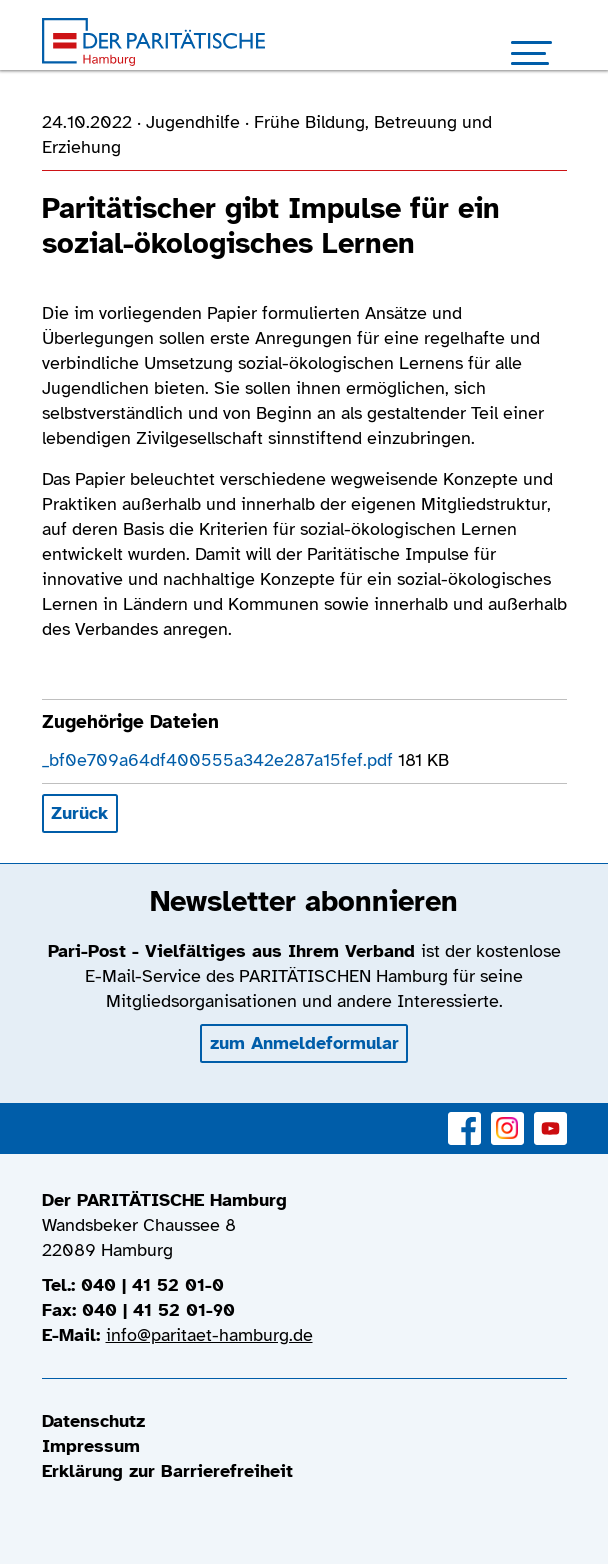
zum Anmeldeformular (304, 1043)
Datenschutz (93, 1421)
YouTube (550, 1117)
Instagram (507, 1117)
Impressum (91, 1446)
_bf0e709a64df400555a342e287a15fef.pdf (220, 760)
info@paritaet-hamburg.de (209, 1335)
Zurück (79, 813)
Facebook (464, 1117)
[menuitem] (304, 1421)
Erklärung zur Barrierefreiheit (167, 1471)
